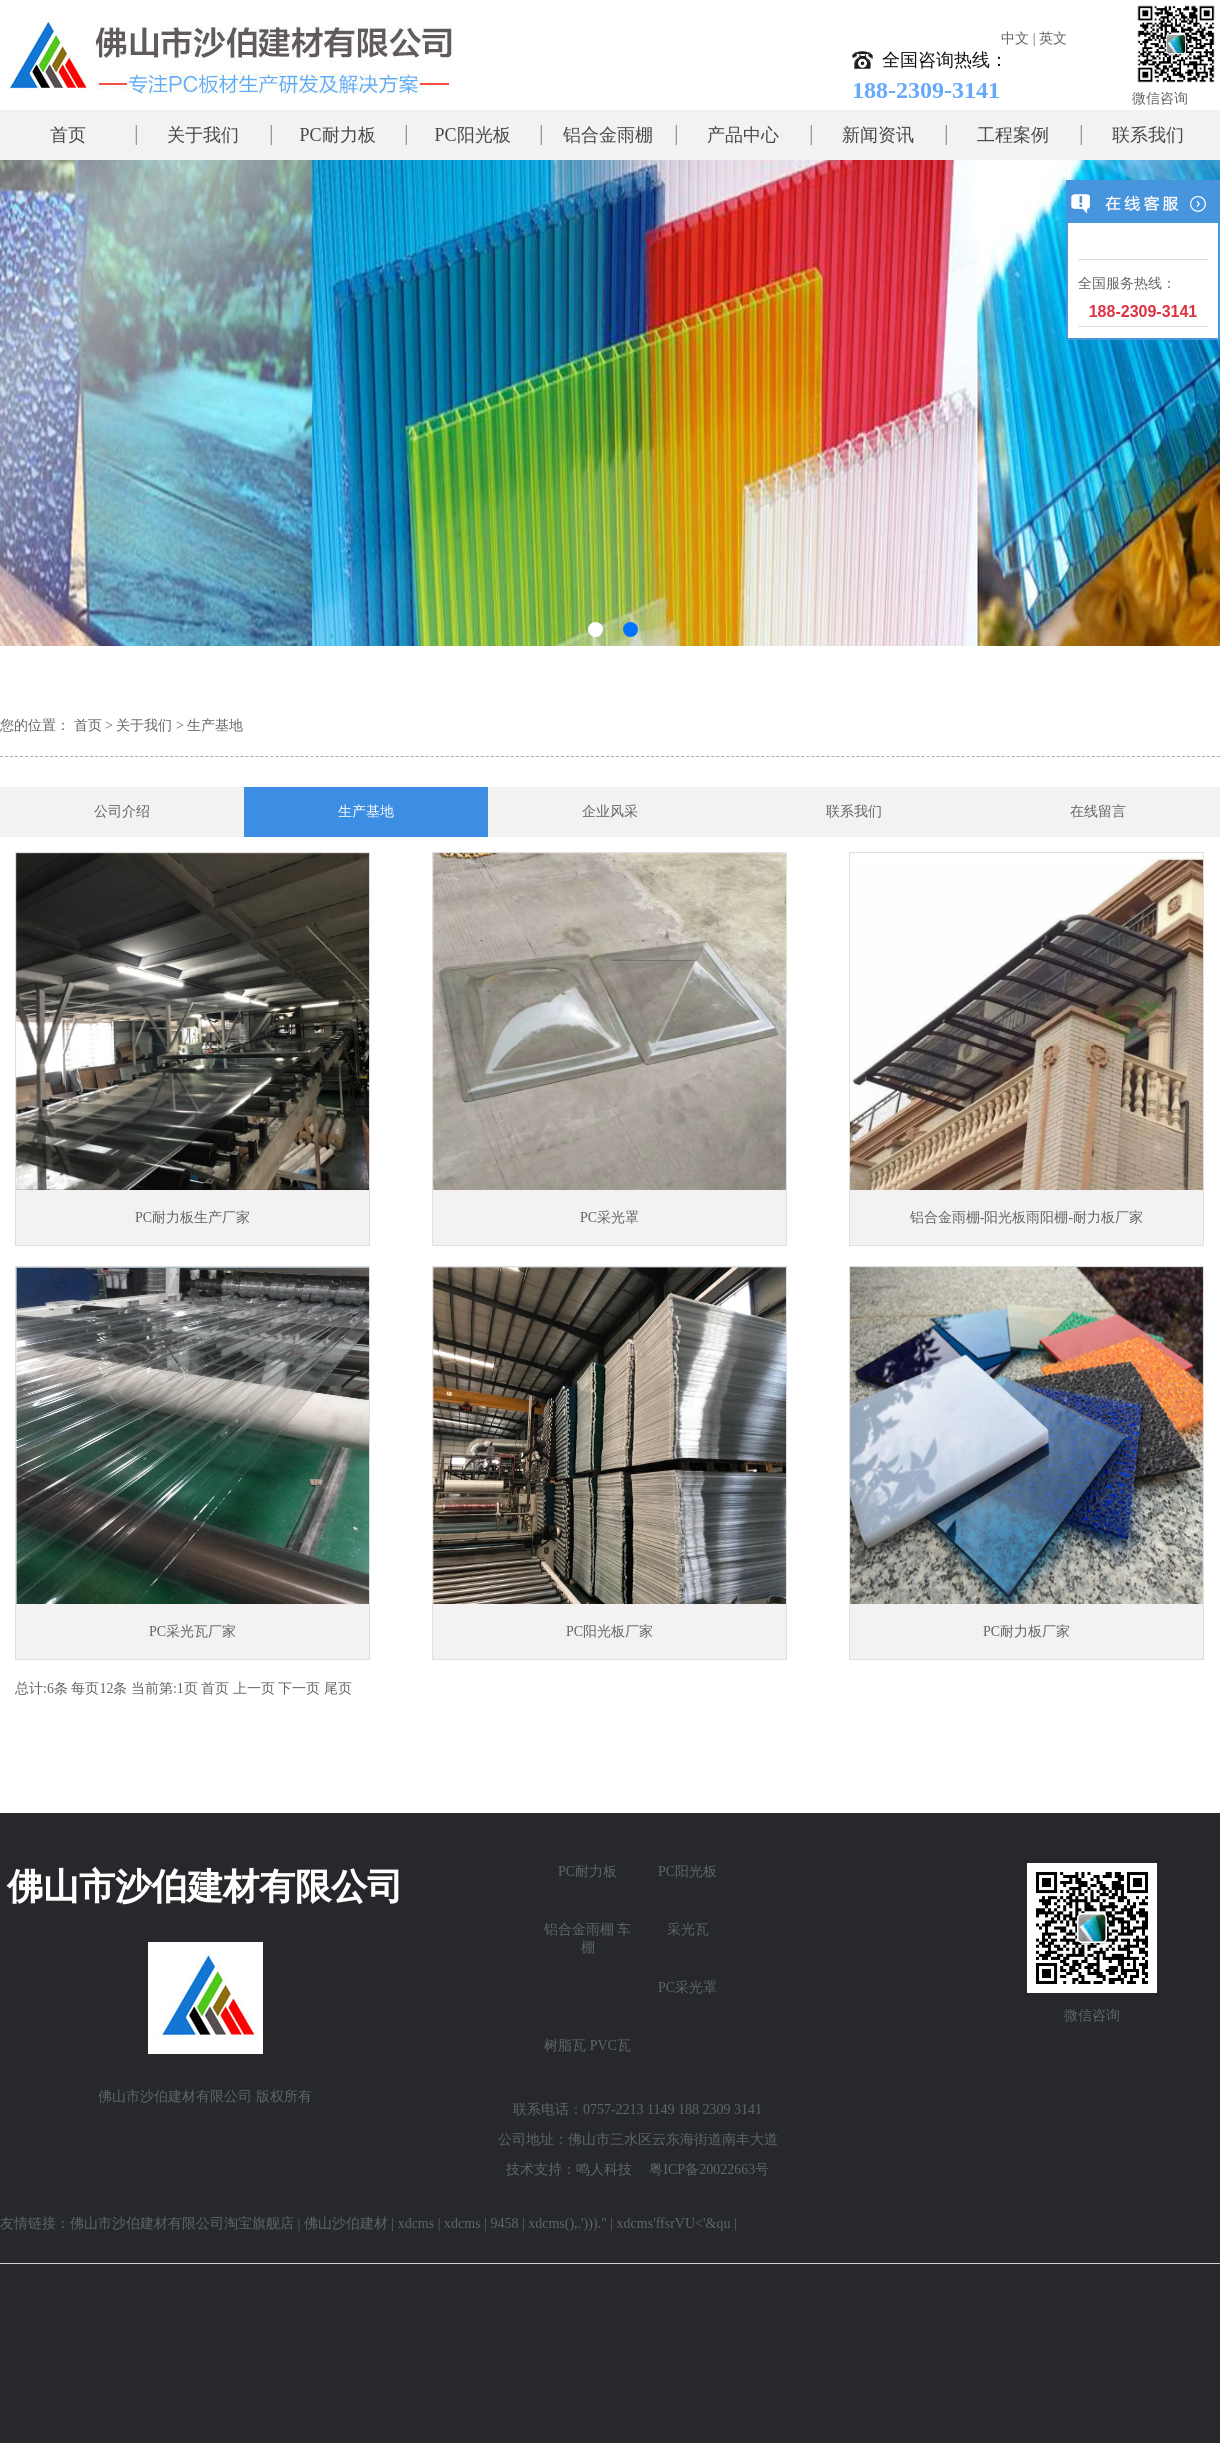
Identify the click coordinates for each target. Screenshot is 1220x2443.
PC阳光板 (472, 135)
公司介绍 (122, 811)
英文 (1053, 38)
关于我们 (203, 135)
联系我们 (1148, 135)
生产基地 (215, 725)
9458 (504, 2223)
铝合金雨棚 (608, 135)
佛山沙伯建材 (346, 2223)
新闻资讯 (878, 135)
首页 (68, 135)
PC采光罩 (687, 1987)
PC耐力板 (337, 135)
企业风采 (610, 811)
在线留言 (1098, 811)
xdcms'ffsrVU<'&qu (674, 2223)
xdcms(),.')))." (567, 2223)
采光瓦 (688, 1929)
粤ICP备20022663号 (709, 2169)
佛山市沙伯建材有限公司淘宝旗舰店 (182, 2223)
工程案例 (1013, 135)
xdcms (416, 2223)
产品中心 (743, 135)
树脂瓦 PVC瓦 (587, 2045)
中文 (1015, 38)
